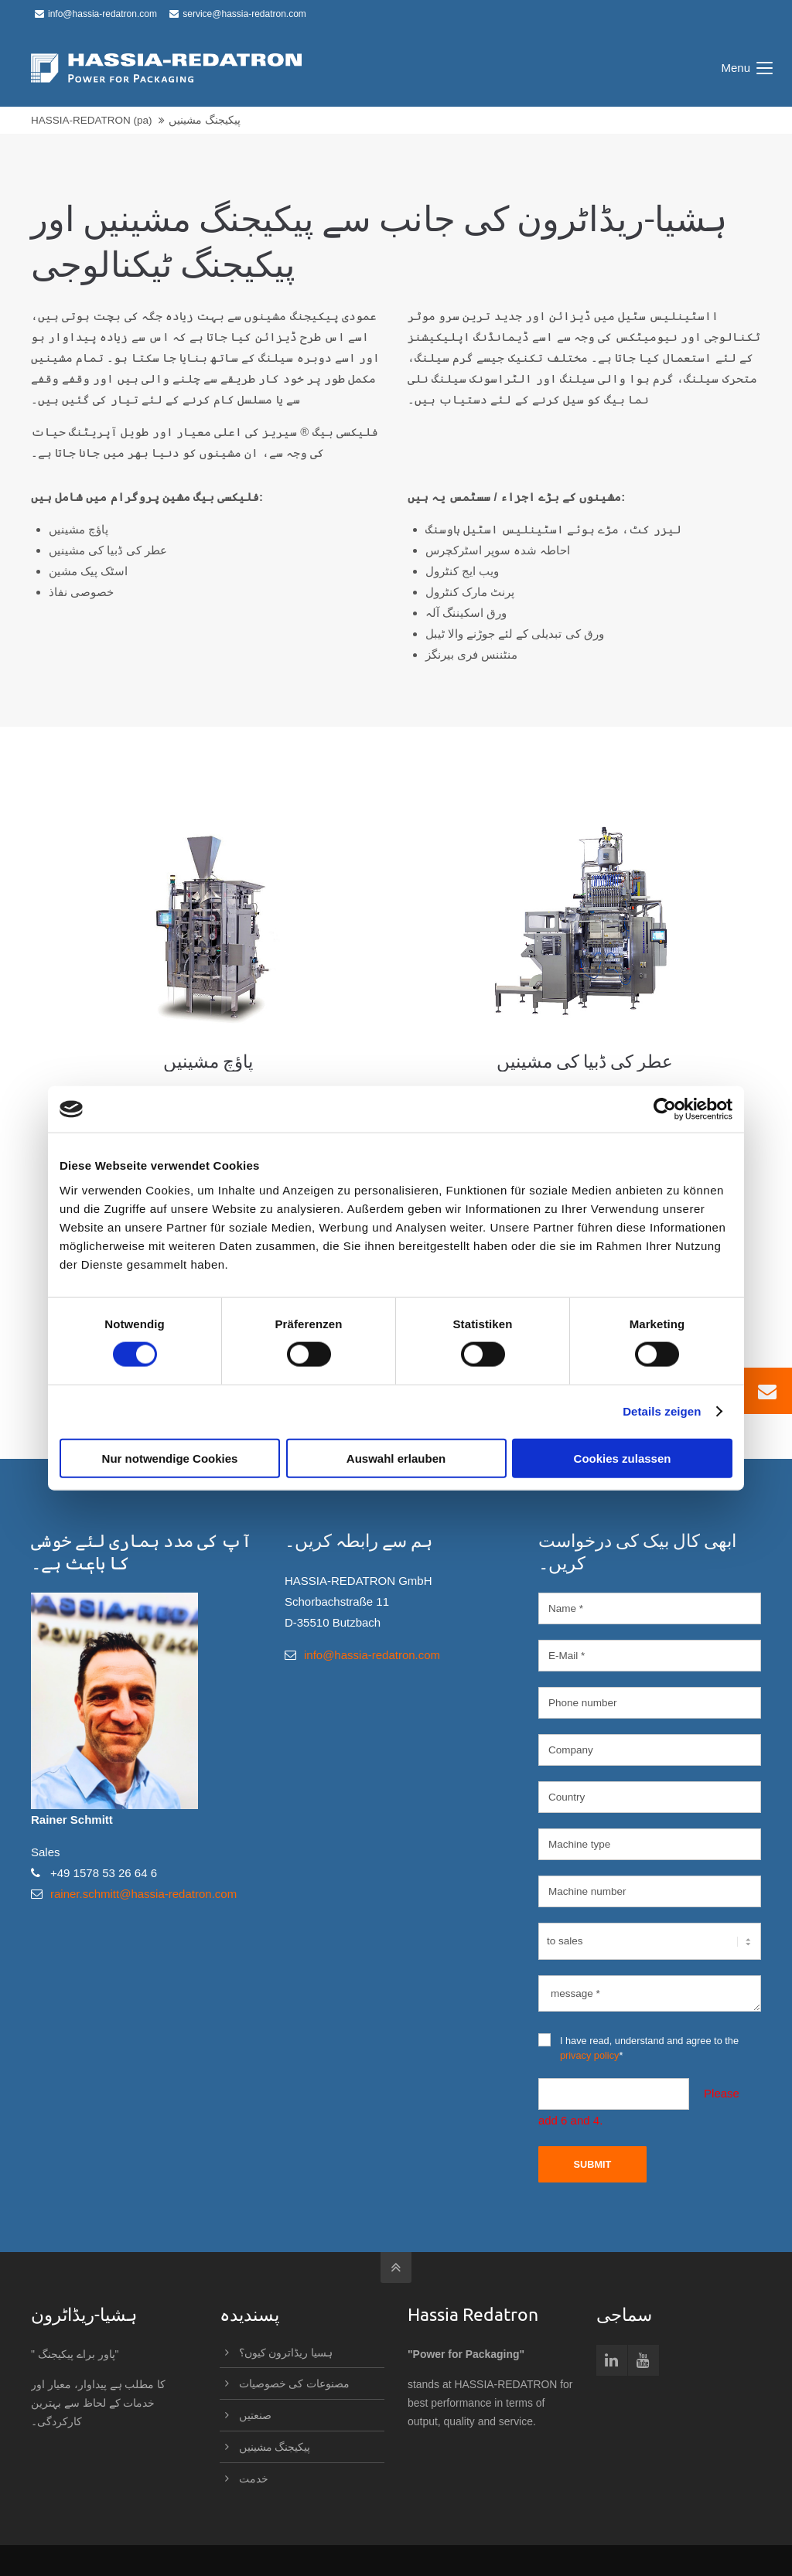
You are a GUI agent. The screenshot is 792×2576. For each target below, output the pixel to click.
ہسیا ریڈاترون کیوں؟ (286, 2352)
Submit (592, 2164)
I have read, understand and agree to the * (638, 2047)
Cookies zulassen (622, 1457)
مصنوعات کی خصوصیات (294, 2383)
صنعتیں (255, 2415)
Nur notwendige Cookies (170, 1457)
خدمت (253, 2478)
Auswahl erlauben (396, 1457)
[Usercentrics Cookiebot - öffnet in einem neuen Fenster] (664, 1109)
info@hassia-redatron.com (96, 14)
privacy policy (590, 2055)
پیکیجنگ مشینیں (275, 2447)
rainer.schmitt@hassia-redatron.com (143, 1893)
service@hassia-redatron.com (237, 14)
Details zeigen (662, 1411)
